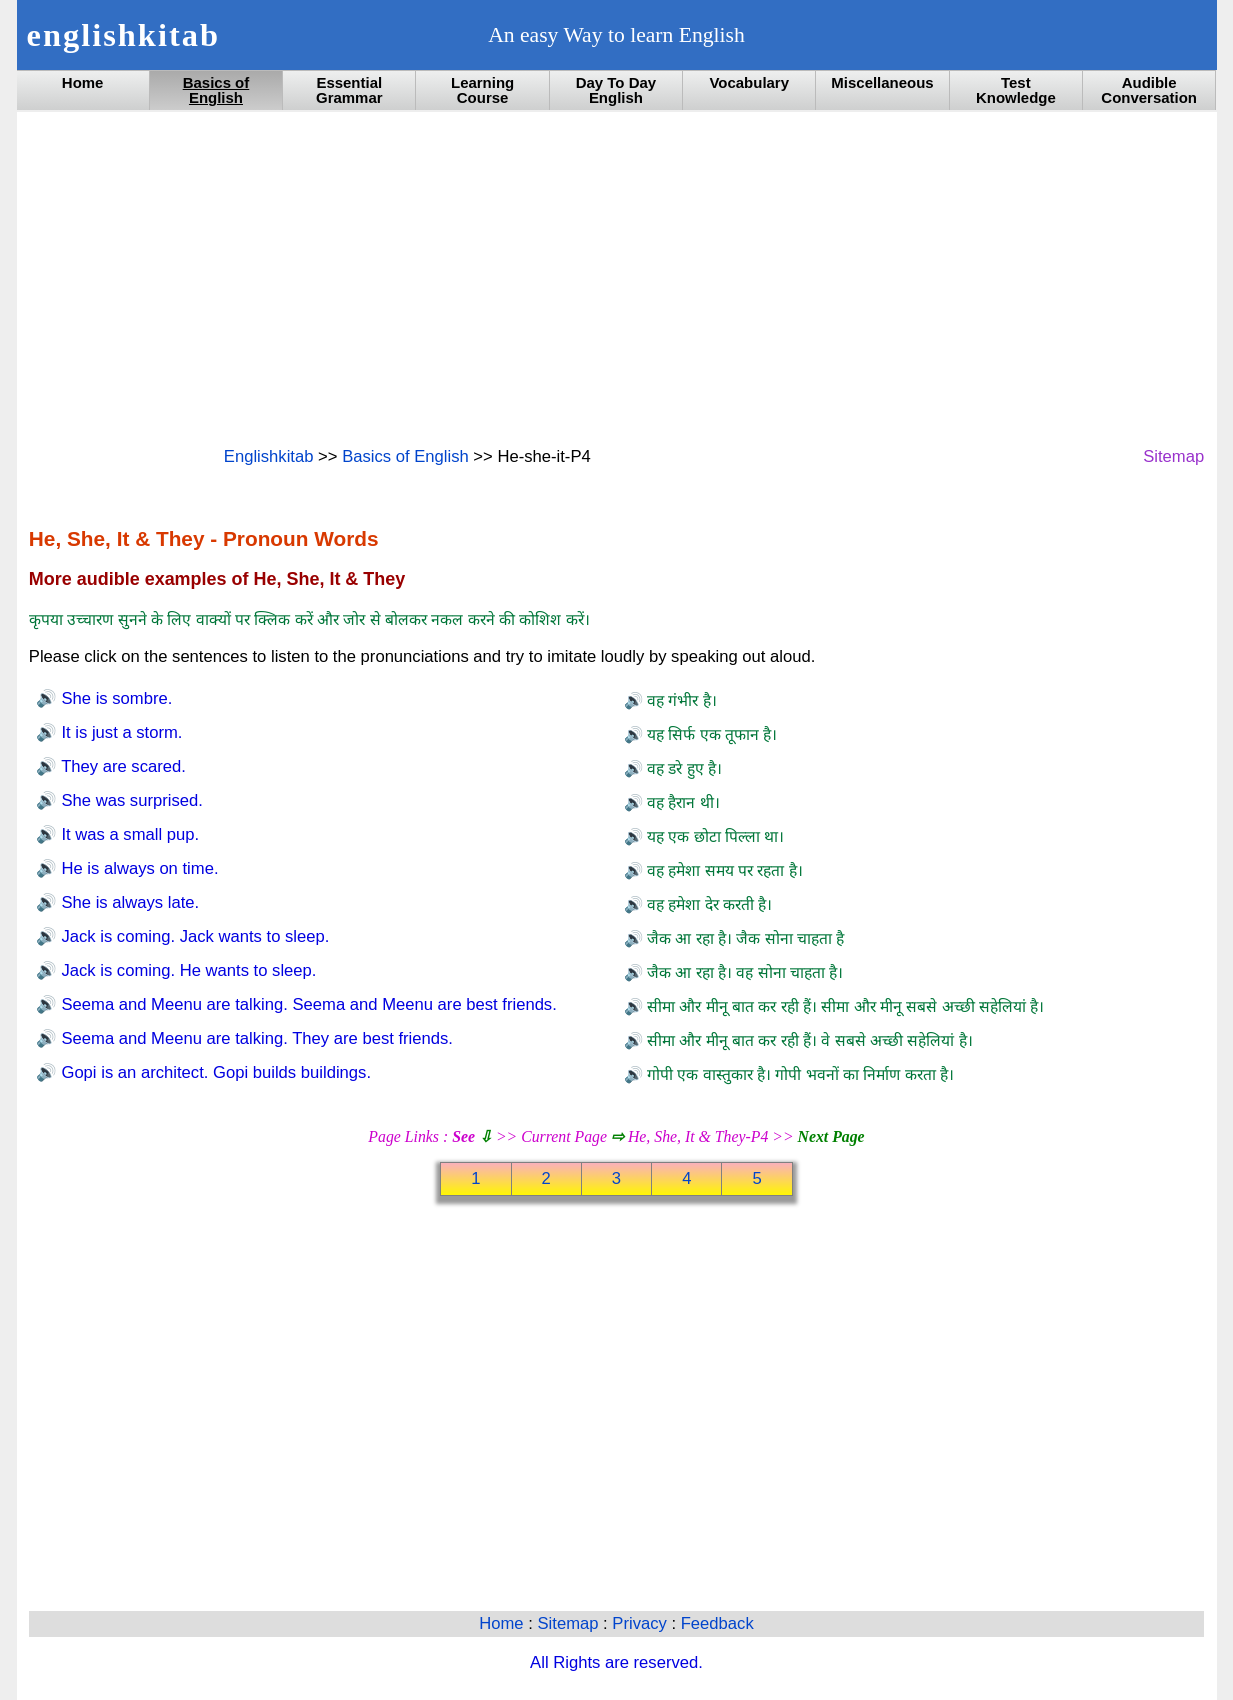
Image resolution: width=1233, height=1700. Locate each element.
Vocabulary (749, 82)
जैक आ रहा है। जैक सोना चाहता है (744, 938)
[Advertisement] (616, 277)
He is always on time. (138, 868)
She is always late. (128, 902)
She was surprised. (130, 800)
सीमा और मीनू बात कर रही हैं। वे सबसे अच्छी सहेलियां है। (808, 1040)
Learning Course (482, 90)
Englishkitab (269, 456)
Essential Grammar (349, 90)
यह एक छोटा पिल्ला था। (714, 836)
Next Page (831, 1136)
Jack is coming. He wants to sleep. (187, 970)
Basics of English (216, 90)
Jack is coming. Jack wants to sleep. (193, 936)
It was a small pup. (128, 834)
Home (83, 82)
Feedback (717, 1623)
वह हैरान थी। (681, 802)
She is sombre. (115, 698)
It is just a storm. (120, 732)
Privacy (641, 1623)
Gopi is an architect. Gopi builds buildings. (214, 1072)
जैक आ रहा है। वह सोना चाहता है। (743, 972)
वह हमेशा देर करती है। (708, 904)
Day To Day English (616, 90)
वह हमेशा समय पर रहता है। (723, 870)
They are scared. (121, 766)
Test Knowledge (1016, 90)
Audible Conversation (1149, 90)
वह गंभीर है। (680, 700)
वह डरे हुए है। (682, 768)
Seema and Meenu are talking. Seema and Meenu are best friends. (307, 1004)
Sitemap (1173, 456)
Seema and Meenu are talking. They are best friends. (255, 1038)
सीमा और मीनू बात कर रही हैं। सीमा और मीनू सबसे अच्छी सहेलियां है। (844, 1006)
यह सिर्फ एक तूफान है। (710, 734)
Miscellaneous (882, 82)
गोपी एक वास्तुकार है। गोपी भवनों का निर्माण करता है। (798, 1074)
